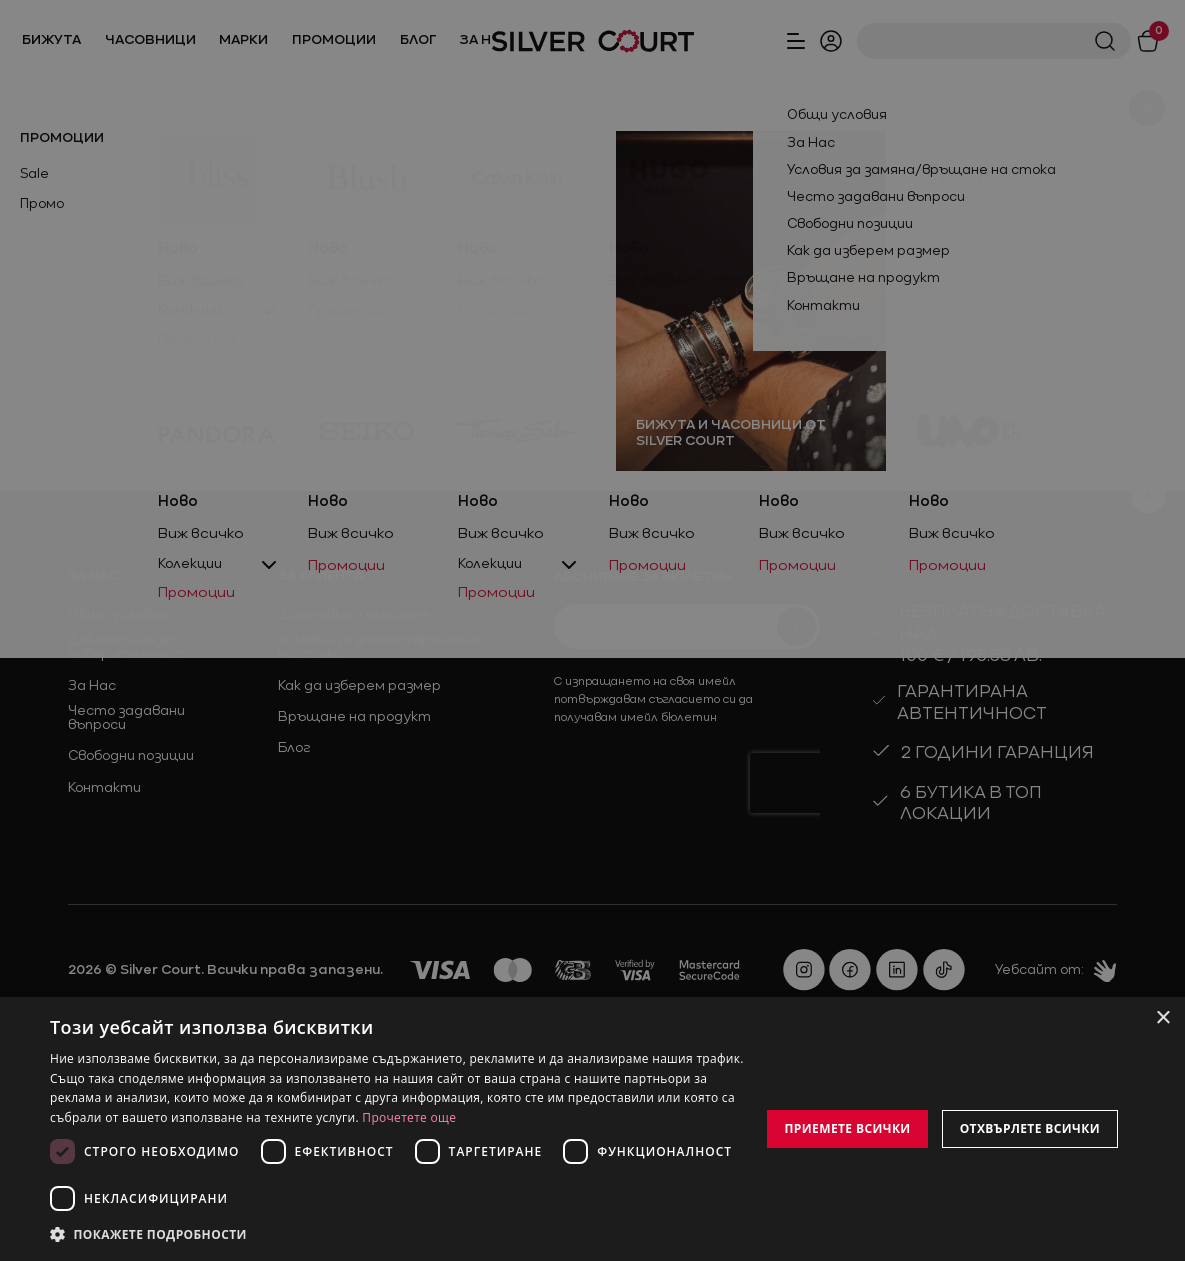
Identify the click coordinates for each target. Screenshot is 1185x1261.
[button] (399, 1234)
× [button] (1162, 1018)
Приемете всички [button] (847, 1128)
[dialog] (592, 1129)
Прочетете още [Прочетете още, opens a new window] (409, 1117)
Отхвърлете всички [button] (1030, 1128)
